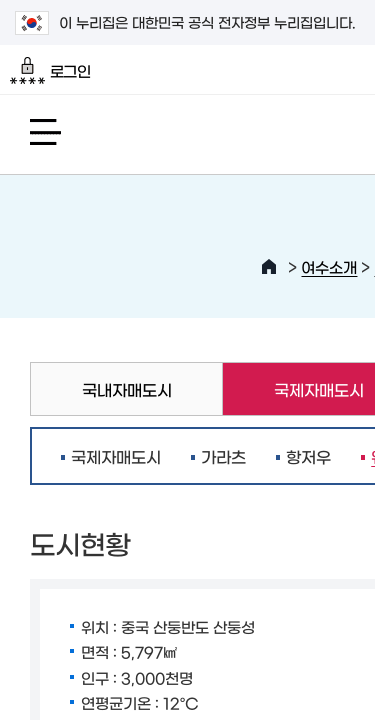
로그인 (50, 71)
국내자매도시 (127, 389)
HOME (269, 267)
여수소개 (329, 266)
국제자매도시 (116, 456)
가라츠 (223, 456)
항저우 (308, 456)
